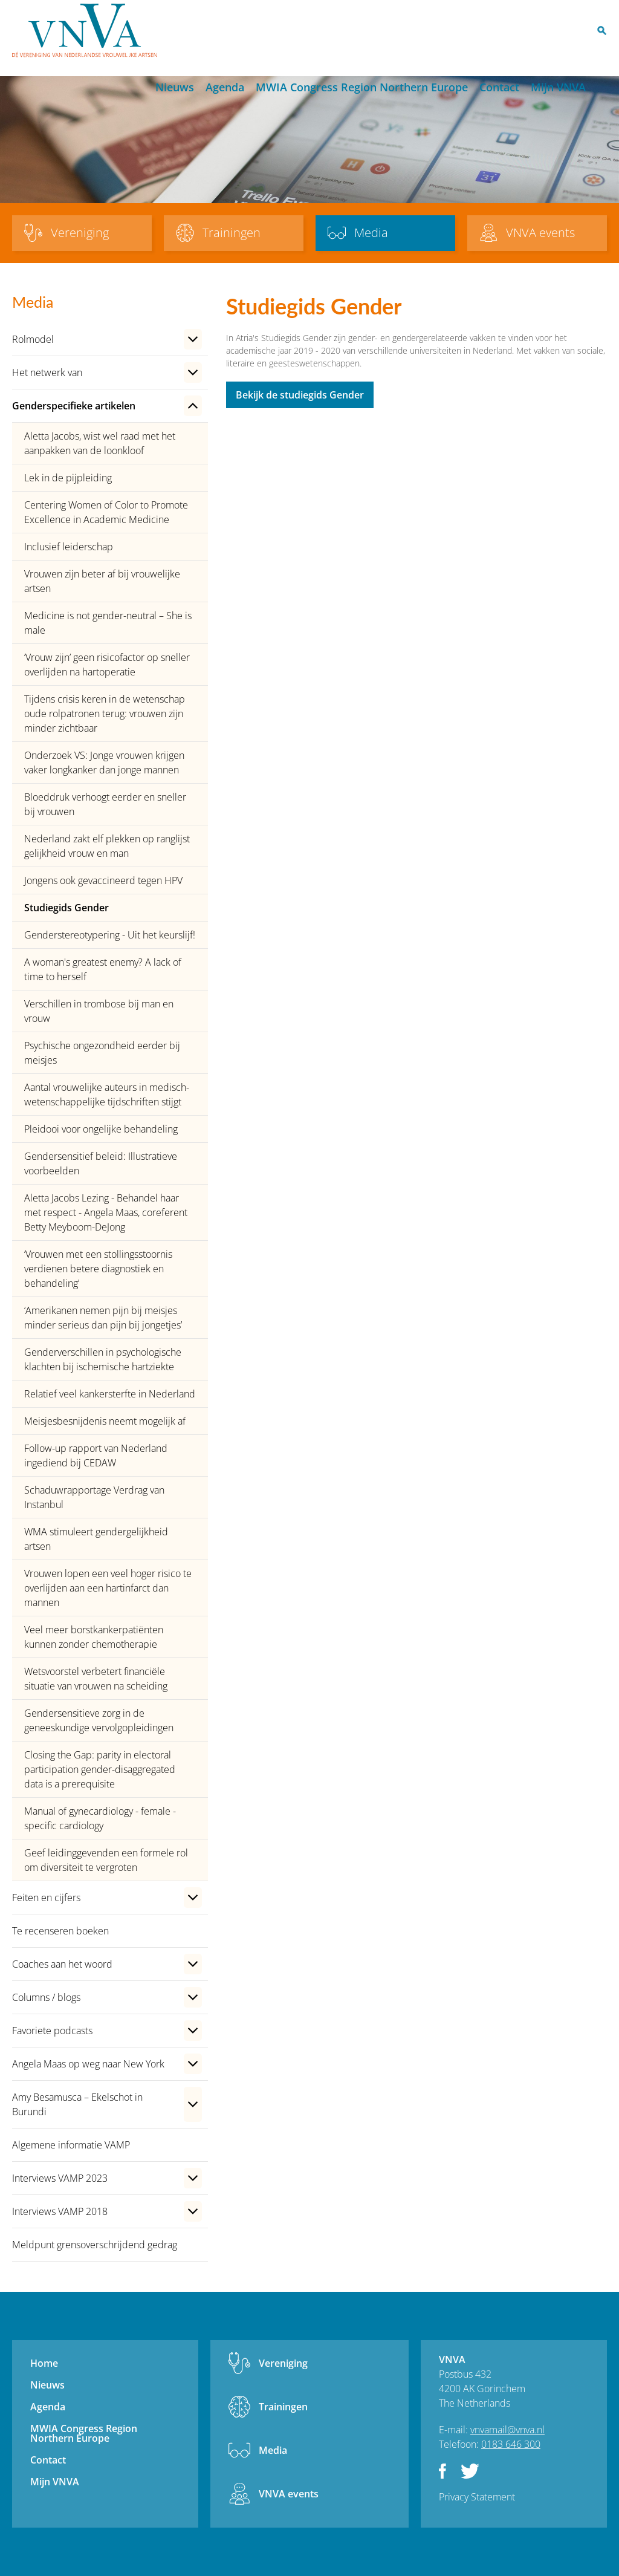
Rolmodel (33, 339)
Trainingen (283, 2406)
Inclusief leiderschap (68, 546)
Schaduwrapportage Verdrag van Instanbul (94, 1497)
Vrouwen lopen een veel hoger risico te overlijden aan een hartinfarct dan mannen (108, 1588)
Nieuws (174, 87)
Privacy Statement (477, 2496)
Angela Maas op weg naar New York (88, 2063)
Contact (499, 87)
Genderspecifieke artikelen (73, 405)
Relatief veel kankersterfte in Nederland (109, 1393)
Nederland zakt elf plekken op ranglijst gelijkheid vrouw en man (107, 846)
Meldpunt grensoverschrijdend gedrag (94, 2244)
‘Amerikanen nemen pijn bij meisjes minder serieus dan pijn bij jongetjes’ (103, 1318)
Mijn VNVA (558, 87)
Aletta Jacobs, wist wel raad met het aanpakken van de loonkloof (99, 443)
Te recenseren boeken (60, 1930)
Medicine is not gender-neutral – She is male (108, 623)
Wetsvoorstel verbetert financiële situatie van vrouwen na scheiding (95, 1679)
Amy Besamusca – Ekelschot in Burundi (77, 2104)
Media (273, 2450)
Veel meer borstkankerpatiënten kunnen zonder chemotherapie (93, 1637)
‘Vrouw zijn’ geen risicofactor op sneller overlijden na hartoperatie (107, 664)
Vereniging (283, 2363)
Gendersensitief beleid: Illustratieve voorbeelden (100, 1163)
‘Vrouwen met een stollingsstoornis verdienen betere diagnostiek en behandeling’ (98, 1268)
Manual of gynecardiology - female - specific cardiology (100, 1818)
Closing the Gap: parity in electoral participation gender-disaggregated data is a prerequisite (99, 1769)
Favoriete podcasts (52, 2030)
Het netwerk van (47, 372)
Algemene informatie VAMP (71, 2145)
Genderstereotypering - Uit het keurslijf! (109, 935)
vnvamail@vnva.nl (507, 2429)
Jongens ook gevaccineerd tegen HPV (103, 880)
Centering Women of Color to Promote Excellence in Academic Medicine (106, 512)
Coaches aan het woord (62, 1964)
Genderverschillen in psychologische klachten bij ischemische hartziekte (102, 1359)
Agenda (225, 87)
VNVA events (289, 2493)
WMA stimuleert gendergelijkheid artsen (96, 1539)
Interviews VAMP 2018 (60, 2211)
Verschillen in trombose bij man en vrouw (98, 1011)
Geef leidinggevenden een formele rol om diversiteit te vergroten (106, 1860)
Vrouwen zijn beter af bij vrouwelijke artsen (102, 581)
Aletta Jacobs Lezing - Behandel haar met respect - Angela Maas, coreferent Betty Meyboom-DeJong (105, 1212)
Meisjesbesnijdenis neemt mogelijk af (105, 1421)
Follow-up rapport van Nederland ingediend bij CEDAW (95, 1455)
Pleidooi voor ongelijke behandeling (101, 1129)
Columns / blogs (46, 1997)
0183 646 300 (510, 2444)
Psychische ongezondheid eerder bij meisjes (102, 1053)
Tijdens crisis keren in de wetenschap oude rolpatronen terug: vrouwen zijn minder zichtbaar (104, 713)
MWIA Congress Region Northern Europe (362, 87)
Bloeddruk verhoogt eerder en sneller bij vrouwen (105, 804)
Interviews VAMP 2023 (60, 2178)
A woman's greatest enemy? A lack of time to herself (102, 969)
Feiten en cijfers (46, 1897)
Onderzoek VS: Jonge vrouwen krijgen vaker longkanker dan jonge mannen (104, 762)
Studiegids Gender (66, 907)
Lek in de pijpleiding (68, 477)
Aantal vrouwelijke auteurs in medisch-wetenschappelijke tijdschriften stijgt (106, 1094)
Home (139, 88)
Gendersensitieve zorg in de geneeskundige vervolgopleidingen (98, 1720)
